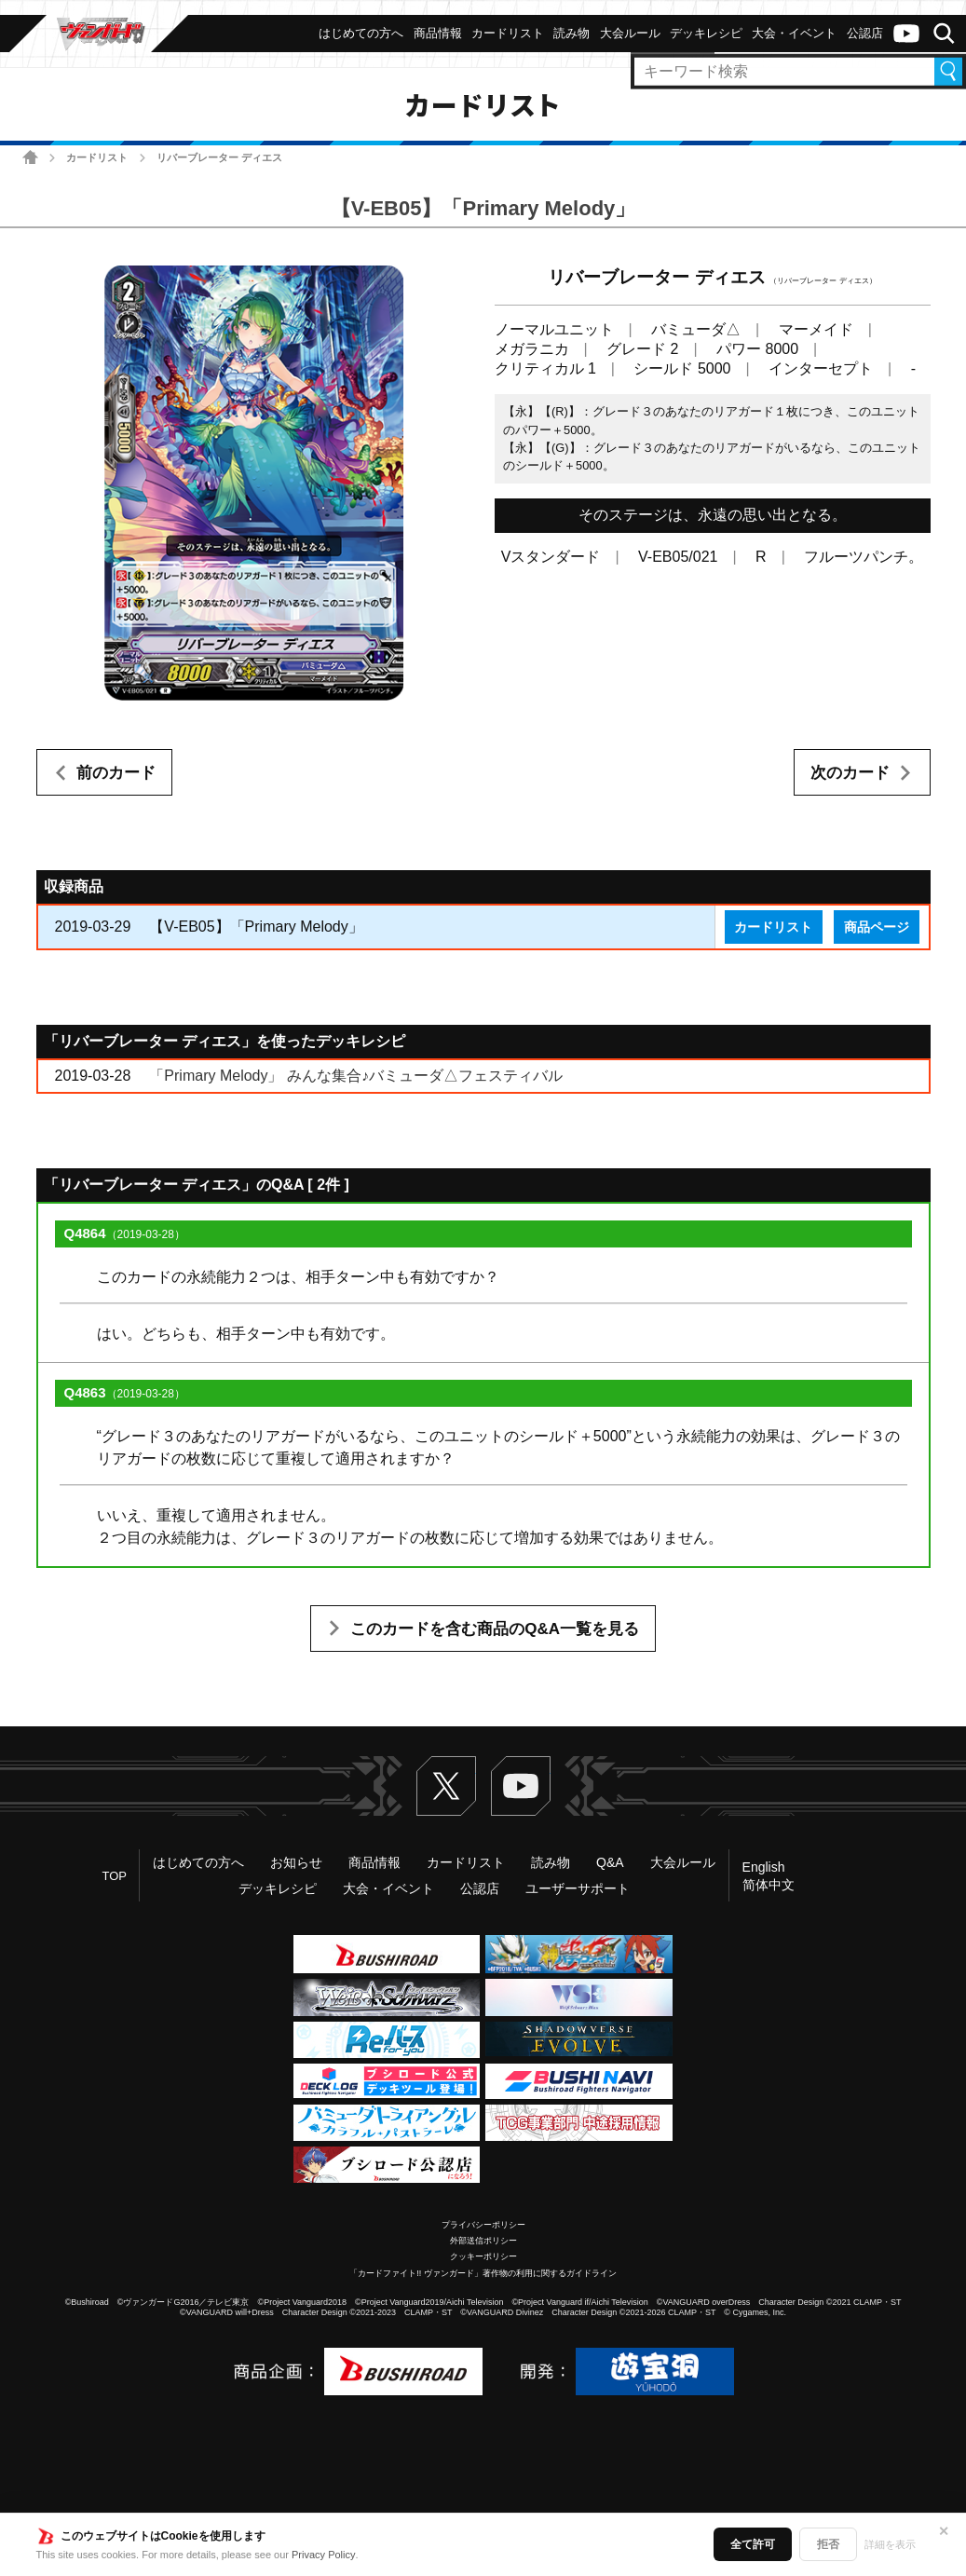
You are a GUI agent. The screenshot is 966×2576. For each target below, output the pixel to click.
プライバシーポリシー (483, 2224)
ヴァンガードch (906, 33)
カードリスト (97, 157)
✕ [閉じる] (943, 2531)
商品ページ (876, 927)
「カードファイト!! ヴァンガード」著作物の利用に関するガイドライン (483, 2273)
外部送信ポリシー (483, 2240)
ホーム (30, 157)
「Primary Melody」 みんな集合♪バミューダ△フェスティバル (356, 1076)
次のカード (850, 773)
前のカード (116, 773)
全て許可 (752, 2544)
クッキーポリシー (483, 2256)
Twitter (446, 1786)
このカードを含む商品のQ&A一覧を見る (494, 1629)
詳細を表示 (890, 2544)
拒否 (828, 2544)
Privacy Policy (323, 2554)
